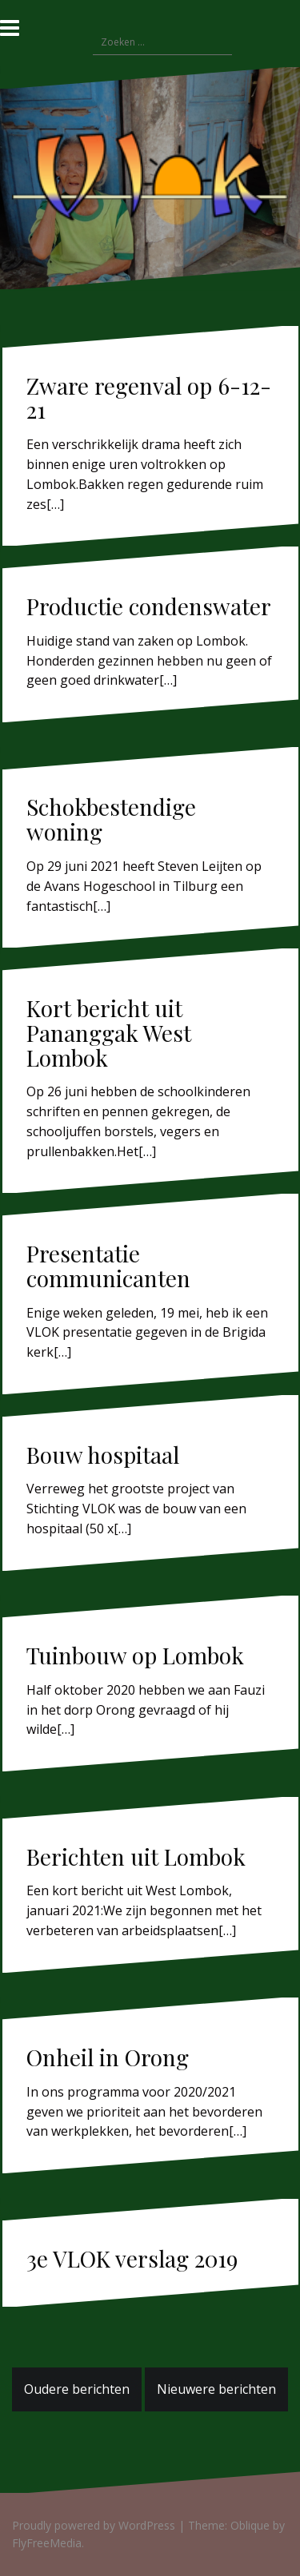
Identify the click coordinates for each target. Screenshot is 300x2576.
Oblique (250, 2525)
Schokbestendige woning (111, 819)
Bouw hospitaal (102, 1454)
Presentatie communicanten (108, 1265)
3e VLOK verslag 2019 (132, 2258)
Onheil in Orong (107, 2057)
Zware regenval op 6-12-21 (148, 398)
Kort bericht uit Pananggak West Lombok (108, 1032)
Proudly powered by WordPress (93, 2525)
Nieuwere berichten (216, 2389)
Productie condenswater (148, 606)
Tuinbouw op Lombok (135, 1655)
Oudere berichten (77, 2389)
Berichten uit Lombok (136, 1856)
